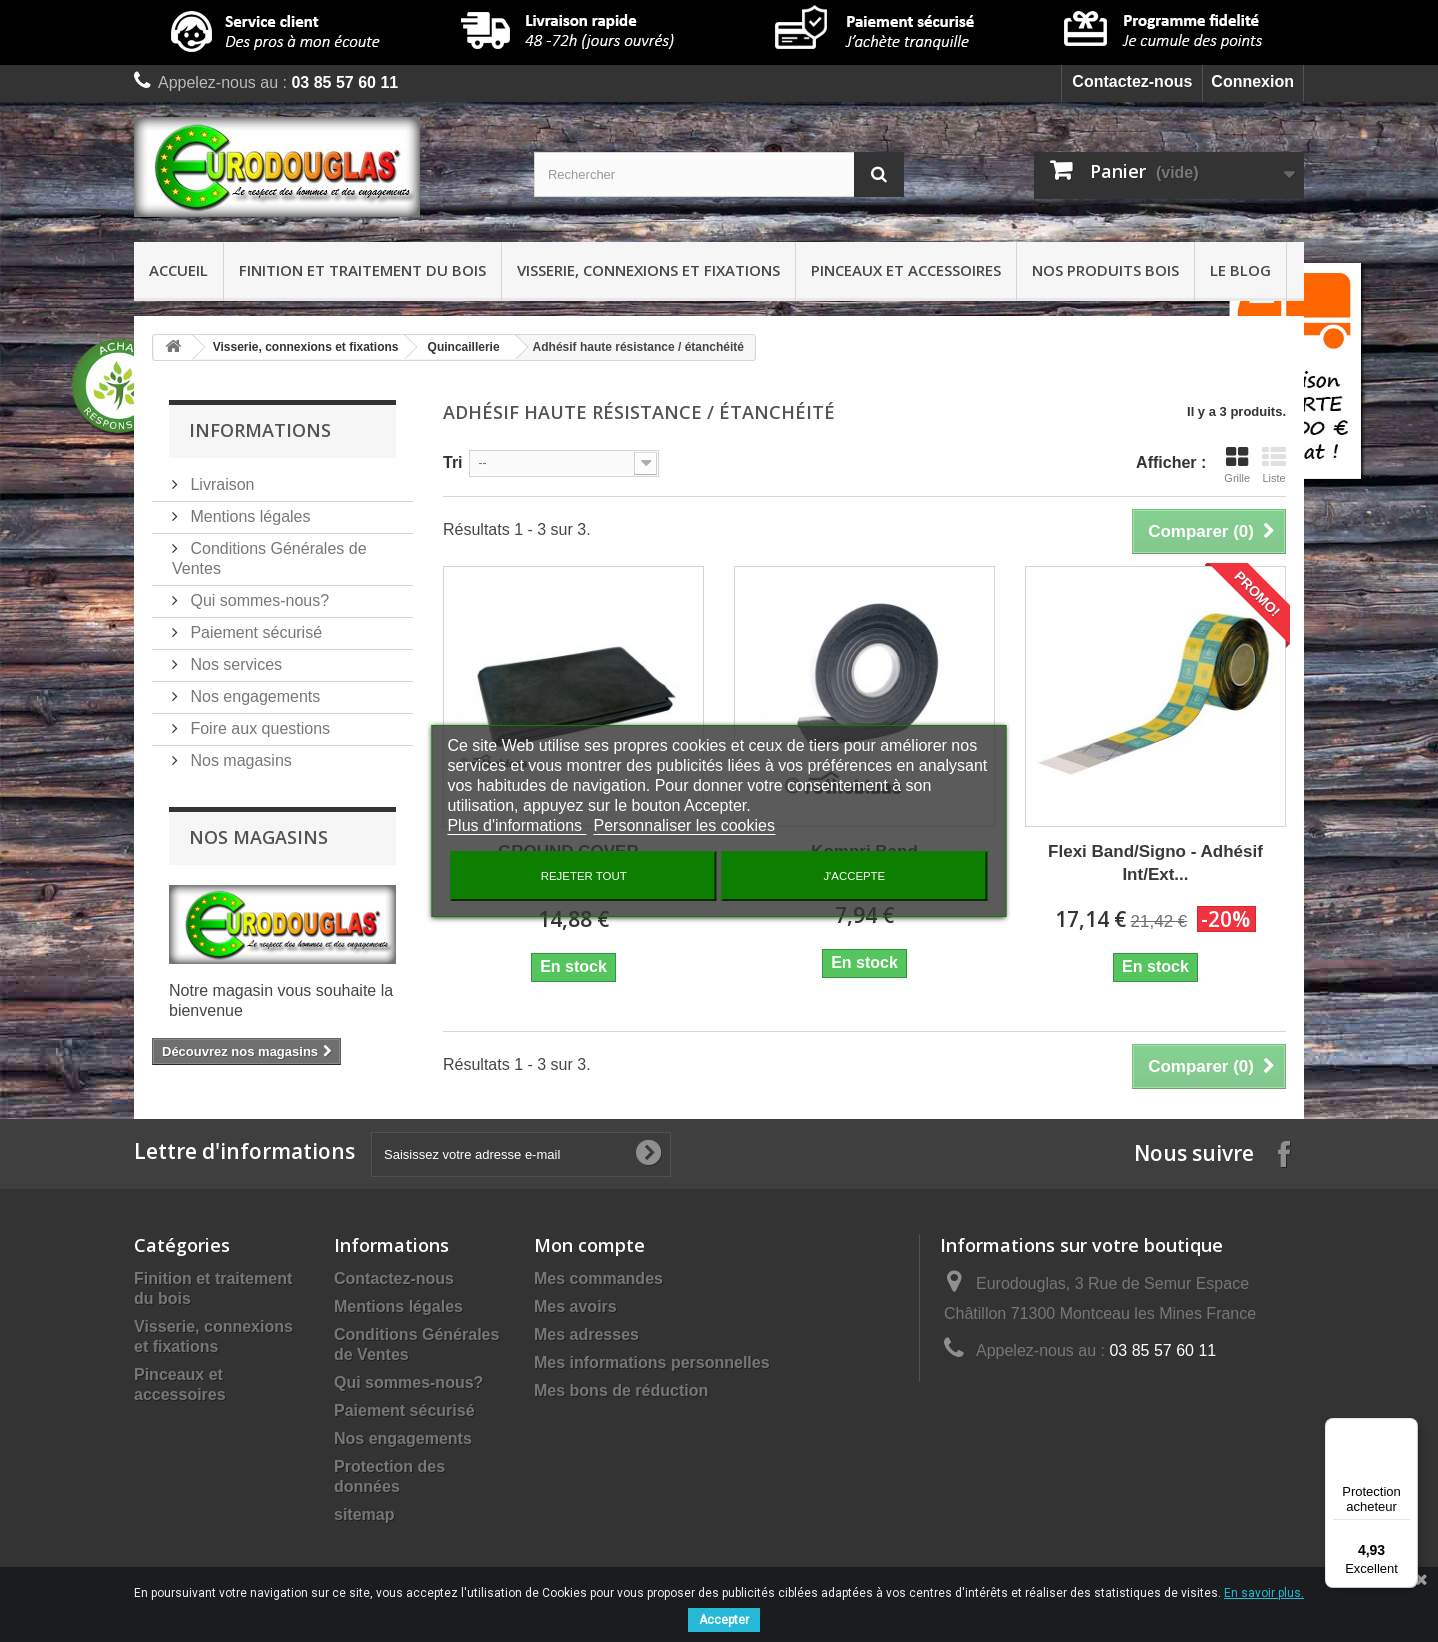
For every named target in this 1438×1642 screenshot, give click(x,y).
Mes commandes (598, 1278)
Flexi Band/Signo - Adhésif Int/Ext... (1155, 863)
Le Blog (1240, 270)
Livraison (220, 484)
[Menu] (1406, 1430)
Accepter (724, 1620)
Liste (1274, 465)
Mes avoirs (575, 1306)
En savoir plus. (1264, 1593)
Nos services (234, 664)
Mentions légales (248, 516)
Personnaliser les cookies (684, 825)
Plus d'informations (516, 825)
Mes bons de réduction (621, 1390)
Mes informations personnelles (652, 1362)
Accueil (178, 270)
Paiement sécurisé (254, 632)
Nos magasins (239, 760)
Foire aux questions (258, 728)
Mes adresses (586, 1334)
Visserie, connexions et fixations (648, 270)
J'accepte (854, 876)
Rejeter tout (584, 876)
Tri (453, 462)
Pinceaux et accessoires (906, 270)
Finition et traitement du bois (362, 270)
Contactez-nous (1132, 81)
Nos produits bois (1105, 270)
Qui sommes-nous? (257, 600)
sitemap (364, 1514)
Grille (1237, 465)
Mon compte (589, 1245)
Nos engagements (253, 696)
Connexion (1252, 81)
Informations (260, 430)
